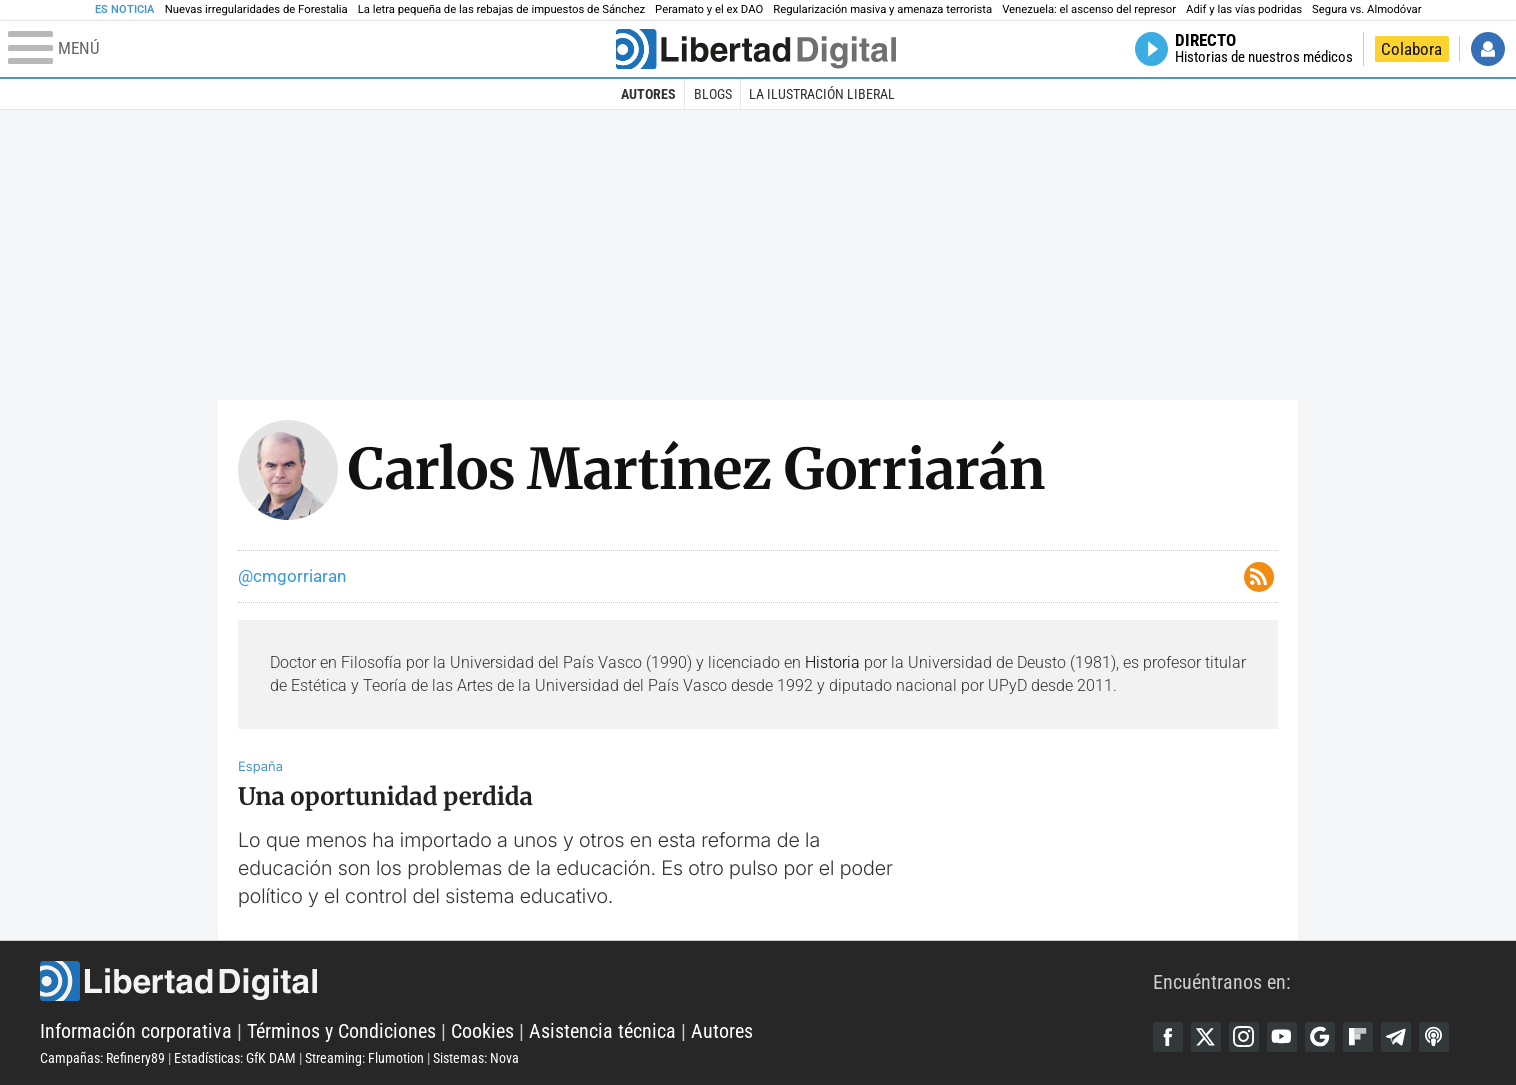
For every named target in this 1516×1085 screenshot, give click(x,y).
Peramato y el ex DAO (709, 9)
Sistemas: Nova (476, 1058)
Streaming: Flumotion (364, 1058)
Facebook (1168, 1037)
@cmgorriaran (292, 576)
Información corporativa (136, 1031)
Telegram (1396, 1037)
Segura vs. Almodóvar (1366, 9)
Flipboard (1358, 1037)
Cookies (482, 1031)
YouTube (1282, 1037)
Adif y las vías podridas (1244, 9)
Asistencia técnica (602, 1031)
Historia (832, 662)
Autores (648, 94)
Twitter (1206, 1037)
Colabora (1411, 49)
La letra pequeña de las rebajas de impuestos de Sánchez (501, 9)
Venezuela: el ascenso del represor (1089, 9)
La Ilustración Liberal (822, 94)
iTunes (1434, 1037)
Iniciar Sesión (1488, 49)
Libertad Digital (596, 981)
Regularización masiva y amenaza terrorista (882, 9)
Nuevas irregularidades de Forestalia (256, 9)
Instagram (1244, 1037)
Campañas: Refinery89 (102, 1058)
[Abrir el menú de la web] (310, 49)
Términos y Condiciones (341, 1031)
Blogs (713, 94)
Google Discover (1320, 1037)
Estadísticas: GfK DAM (235, 1058)
